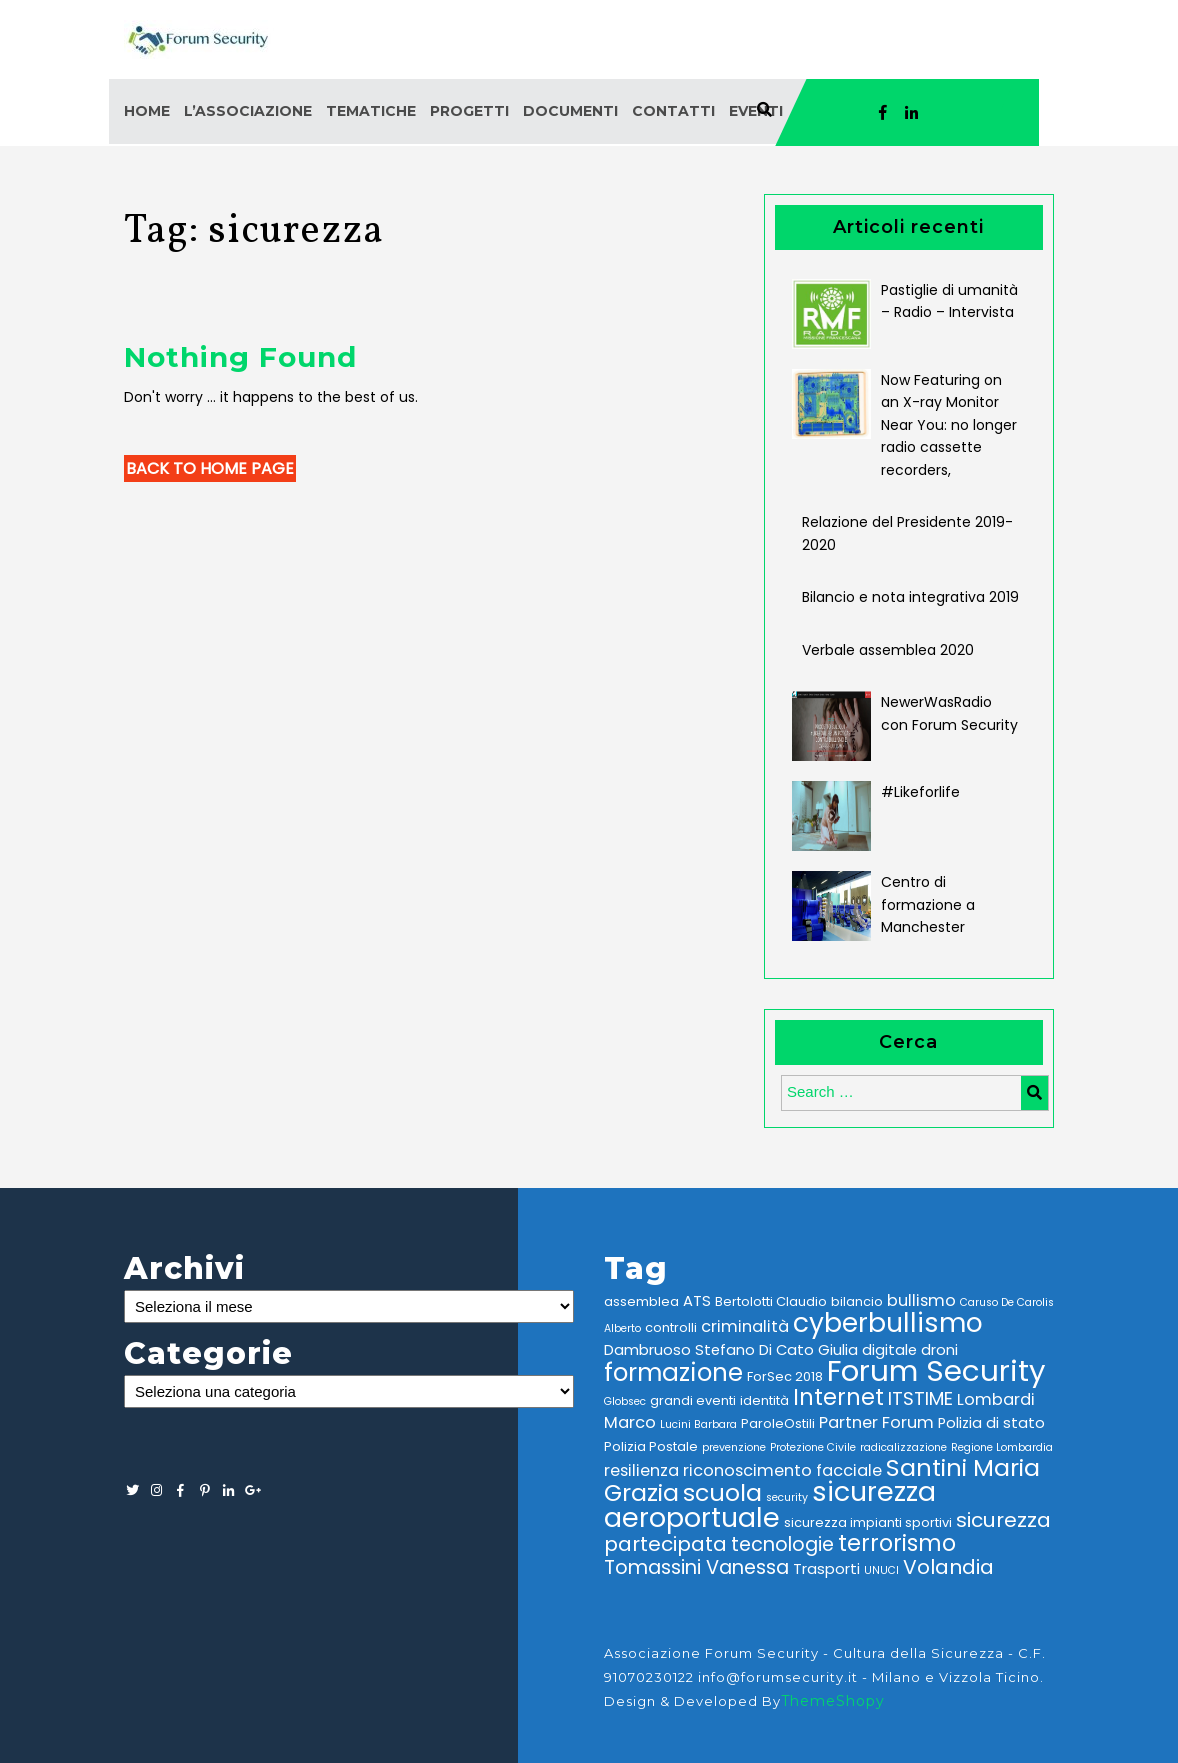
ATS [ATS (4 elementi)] (697, 1301)
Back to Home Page (210, 468)
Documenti (570, 111)
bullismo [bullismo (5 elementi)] (921, 1300)
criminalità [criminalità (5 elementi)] (745, 1326)
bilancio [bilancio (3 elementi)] (857, 1301)
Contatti (673, 111)
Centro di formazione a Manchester (928, 904)
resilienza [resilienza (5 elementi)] (641, 1470)
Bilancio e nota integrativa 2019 (910, 597)
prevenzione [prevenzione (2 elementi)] (734, 1447)
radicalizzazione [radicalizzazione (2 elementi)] (903, 1447)
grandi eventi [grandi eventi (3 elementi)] (693, 1400)
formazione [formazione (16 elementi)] (673, 1372)
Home (147, 111)
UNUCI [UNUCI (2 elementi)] (881, 1570)
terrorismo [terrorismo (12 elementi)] (897, 1543)
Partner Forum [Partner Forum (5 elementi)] (876, 1422)
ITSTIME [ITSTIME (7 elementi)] (920, 1398)
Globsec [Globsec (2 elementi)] (625, 1401)
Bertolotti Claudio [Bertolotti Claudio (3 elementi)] (771, 1301)
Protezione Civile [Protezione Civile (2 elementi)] (813, 1447)
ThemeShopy (833, 1701)
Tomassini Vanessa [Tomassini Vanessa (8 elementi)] (696, 1567)
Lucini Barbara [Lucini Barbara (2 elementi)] (698, 1424)
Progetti (469, 111)
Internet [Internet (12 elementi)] (838, 1397)
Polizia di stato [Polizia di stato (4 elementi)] (991, 1423)
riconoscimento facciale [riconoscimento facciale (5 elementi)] (782, 1470)
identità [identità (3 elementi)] (764, 1400)
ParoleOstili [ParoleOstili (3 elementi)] (778, 1423)
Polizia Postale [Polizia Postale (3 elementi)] (651, 1446)
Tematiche (371, 111)
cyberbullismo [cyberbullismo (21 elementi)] (888, 1322)
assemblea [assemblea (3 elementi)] (641, 1301)
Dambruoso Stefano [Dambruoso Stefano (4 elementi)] (679, 1350)
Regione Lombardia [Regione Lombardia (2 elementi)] (1002, 1447)
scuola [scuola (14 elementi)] (722, 1492)
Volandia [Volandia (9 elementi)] (948, 1567)
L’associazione (248, 111)
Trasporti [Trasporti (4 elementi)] (826, 1569)
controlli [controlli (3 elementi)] (671, 1327)
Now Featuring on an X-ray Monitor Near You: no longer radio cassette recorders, (949, 425)
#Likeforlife (920, 792)
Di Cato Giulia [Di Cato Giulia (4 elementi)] (808, 1350)
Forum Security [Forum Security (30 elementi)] (936, 1370)
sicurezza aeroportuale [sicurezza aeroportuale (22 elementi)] (770, 1504)
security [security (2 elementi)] (787, 1497)
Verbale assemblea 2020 (888, 650)
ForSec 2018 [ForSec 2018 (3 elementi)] (785, 1376)
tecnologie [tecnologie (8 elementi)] (782, 1544)
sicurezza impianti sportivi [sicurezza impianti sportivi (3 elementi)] (868, 1522)
